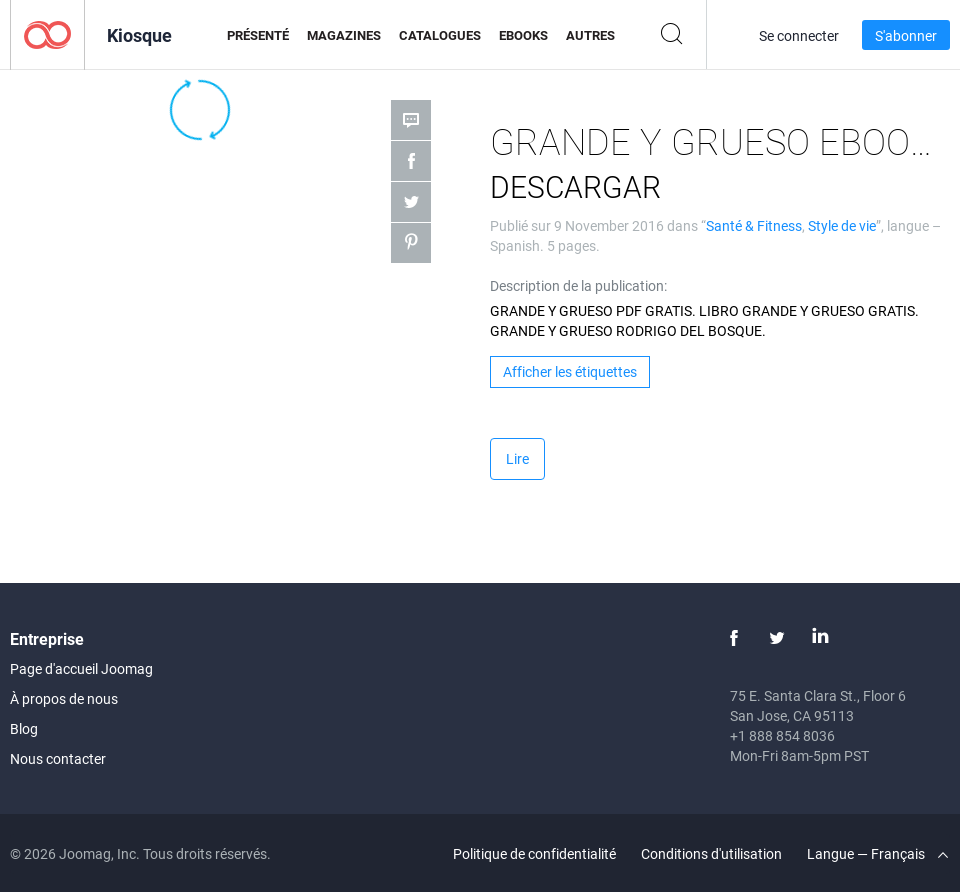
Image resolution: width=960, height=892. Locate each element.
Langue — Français (877, 853)
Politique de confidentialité (534, 853)
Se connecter (799, 35)
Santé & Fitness (754, 225)
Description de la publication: (578, 285)
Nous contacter (58, 758)
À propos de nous (64, 698)
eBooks (523, 35)
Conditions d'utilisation (711, 853)
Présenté (258, 35)
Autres (590, 35)
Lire (517, 458)
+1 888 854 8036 (782, 735)
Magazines (344, 35)
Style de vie (842, 225)
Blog (24, 728)
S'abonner (906, 35)
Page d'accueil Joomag (81, 668)
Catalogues (440, 35)
